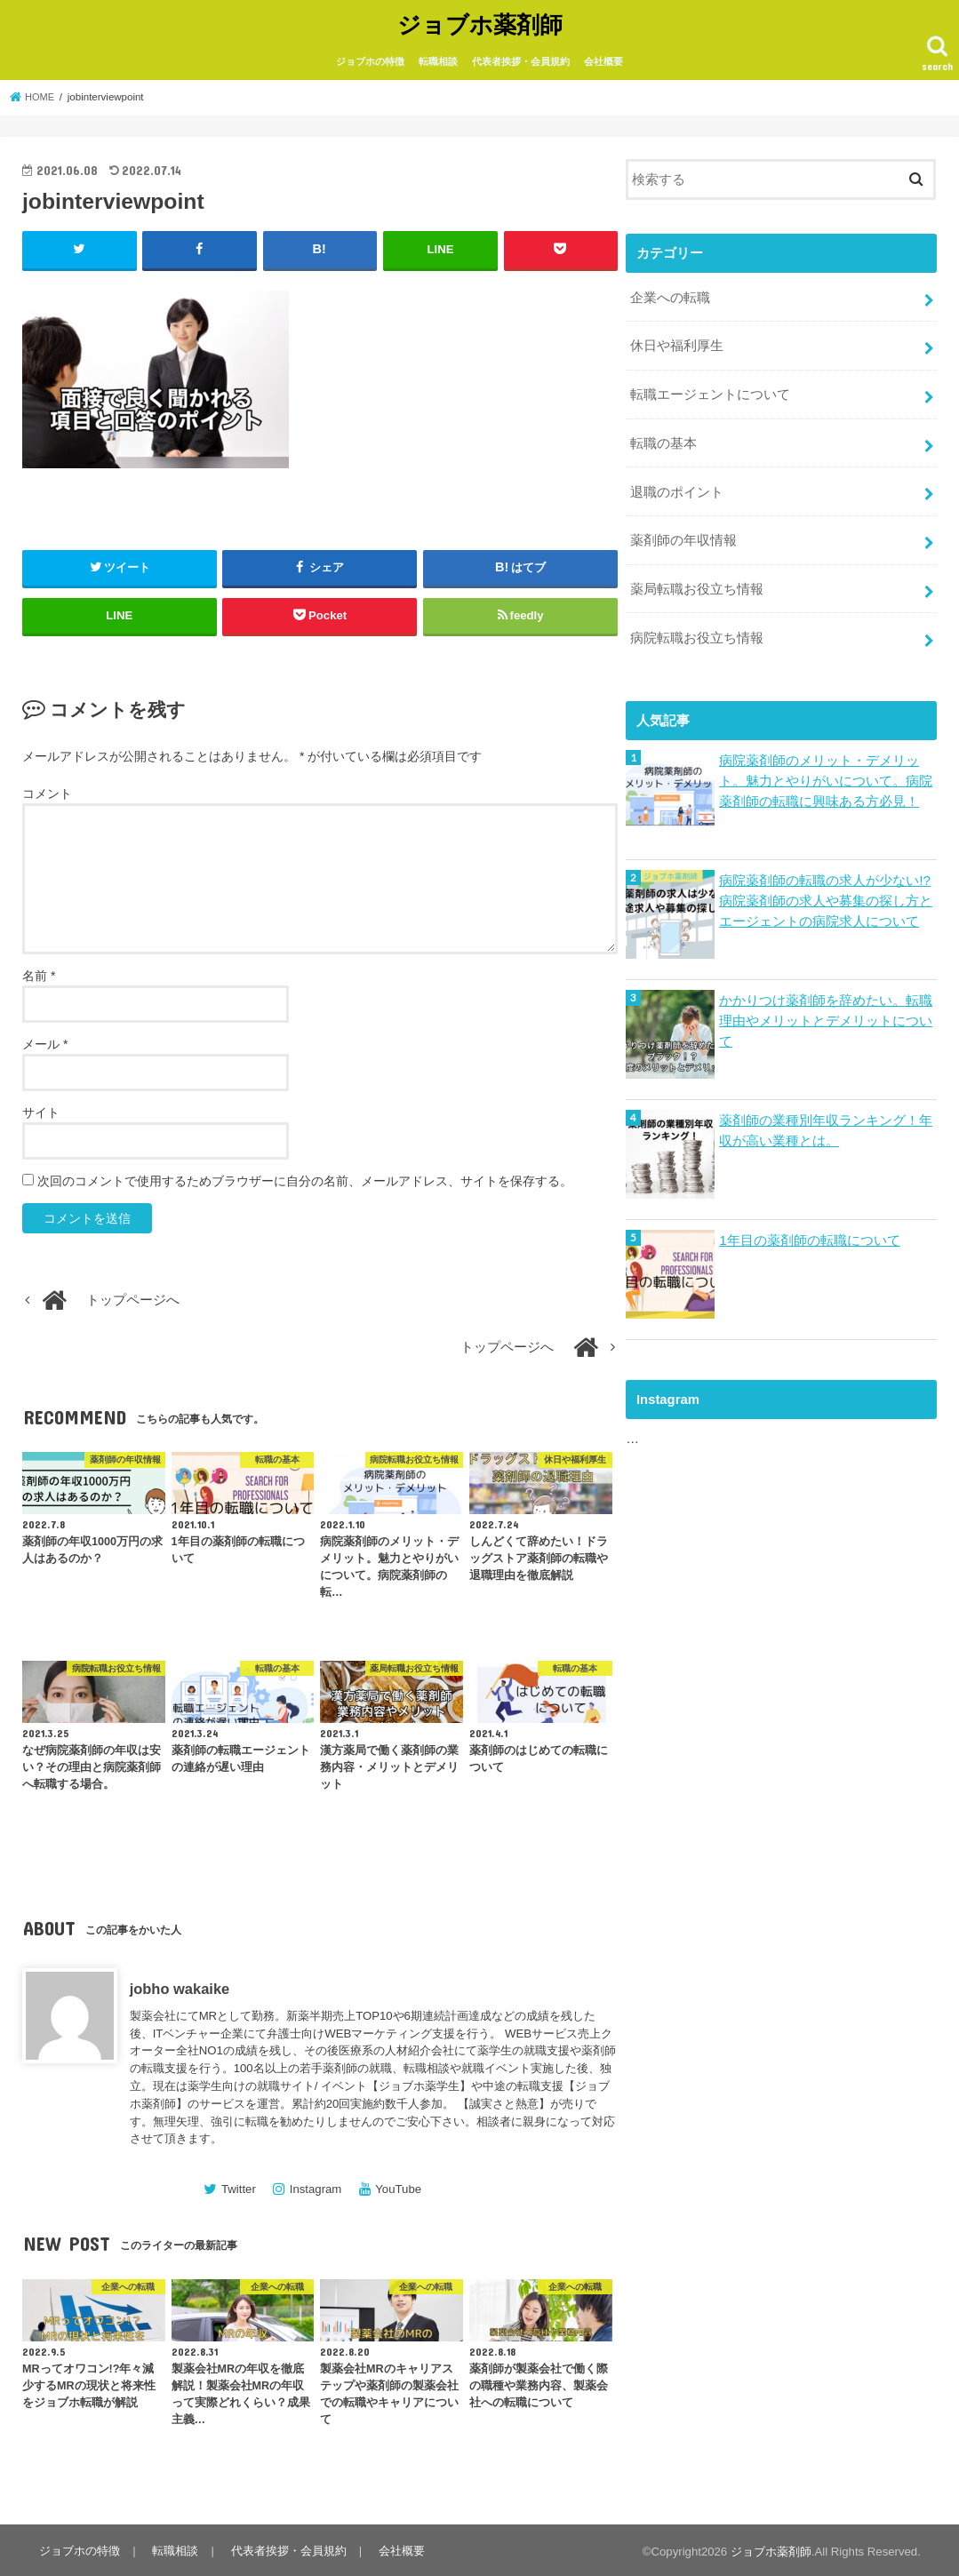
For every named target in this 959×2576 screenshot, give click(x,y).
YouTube (398, 2186)
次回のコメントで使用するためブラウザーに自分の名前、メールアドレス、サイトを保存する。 (304, 1177)
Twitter (238, 2186)
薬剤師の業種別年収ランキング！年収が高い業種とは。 (825, 1114)
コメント (47, 791)
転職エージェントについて (710, 387)
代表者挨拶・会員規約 (521, 59)
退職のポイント (676, 482)
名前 (38, 972)
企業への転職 (670, 294)
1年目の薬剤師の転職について (809, 1224)
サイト (41, 1109)
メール (45, 1040)
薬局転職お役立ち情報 (696, 576)
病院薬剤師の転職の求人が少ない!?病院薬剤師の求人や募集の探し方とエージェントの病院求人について (825, 884)
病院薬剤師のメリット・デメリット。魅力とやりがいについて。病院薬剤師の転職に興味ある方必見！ (825, 764)
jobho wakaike (180, 1986)
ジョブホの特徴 (370, 59)
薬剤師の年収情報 (683, 529)
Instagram (316, 2186)
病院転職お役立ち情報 (696, 623)
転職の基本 (663, 434)
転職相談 (438, 59)
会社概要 (603, 59)
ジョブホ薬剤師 (480, 22)
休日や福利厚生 (676, 341)
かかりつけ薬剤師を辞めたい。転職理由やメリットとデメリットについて (825, 1004)
